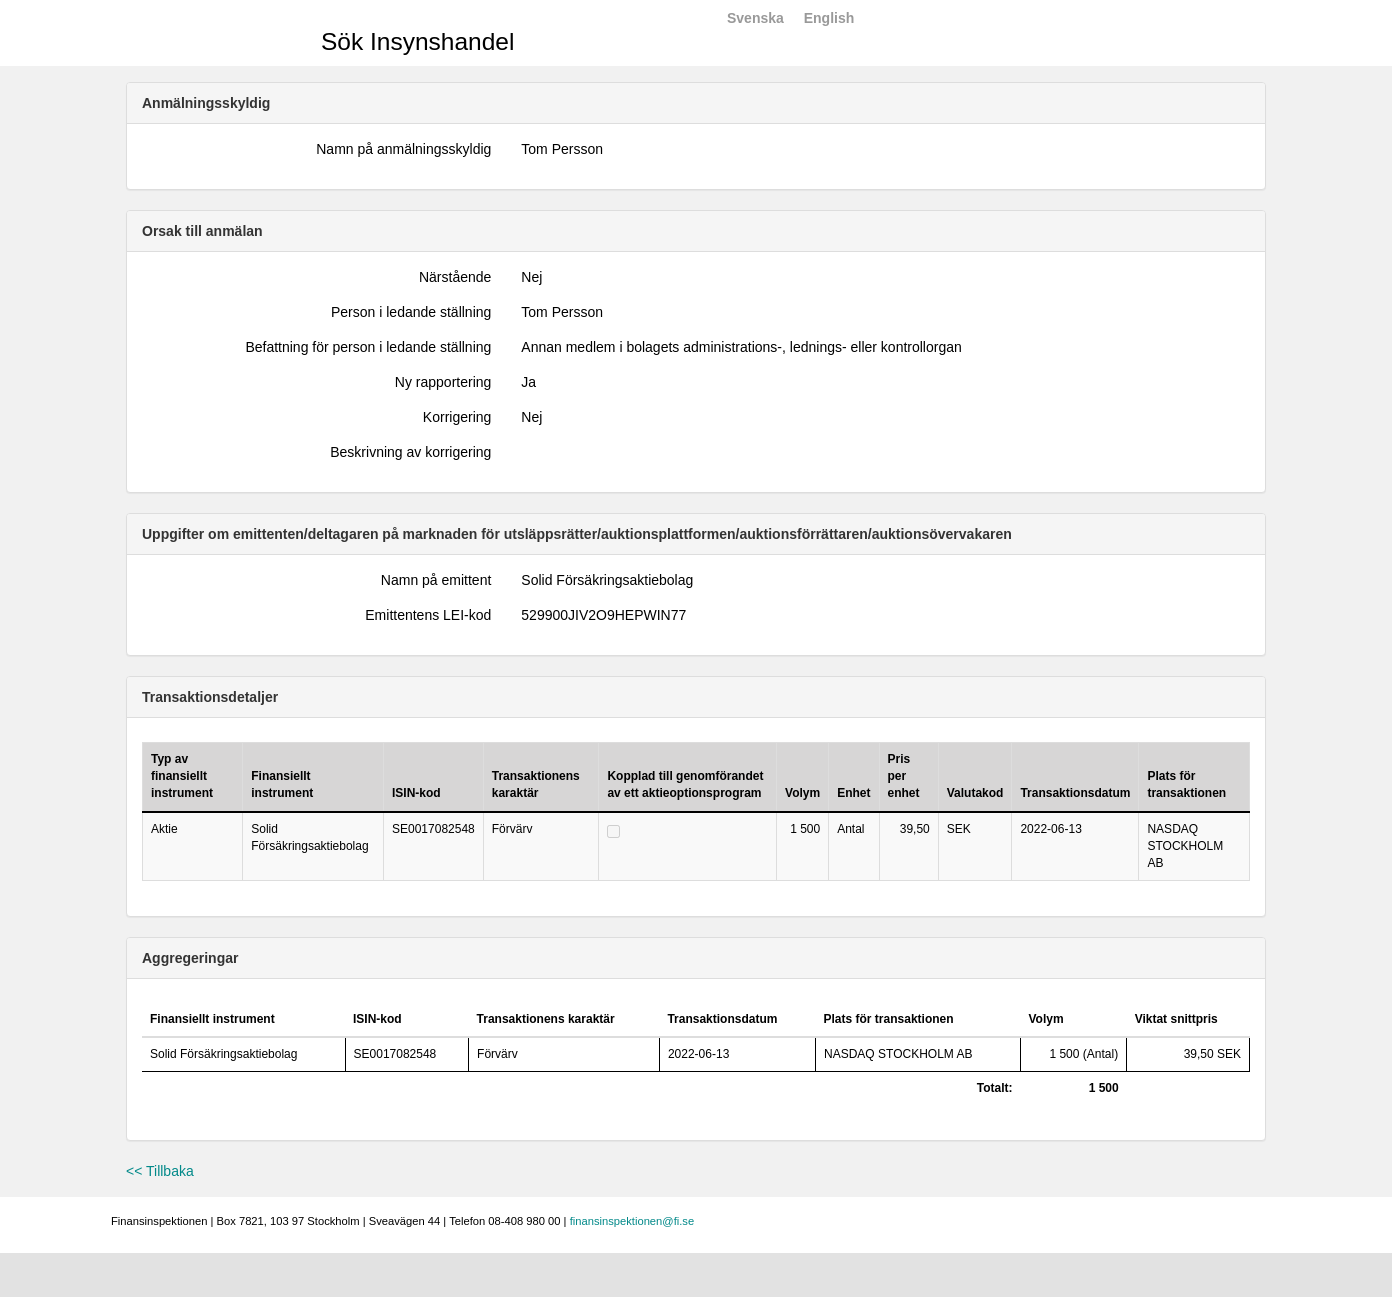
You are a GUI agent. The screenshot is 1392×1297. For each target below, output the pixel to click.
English (829, 18)
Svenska (755, 18)
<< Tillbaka (160, 1171)
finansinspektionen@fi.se (632, 1221)
